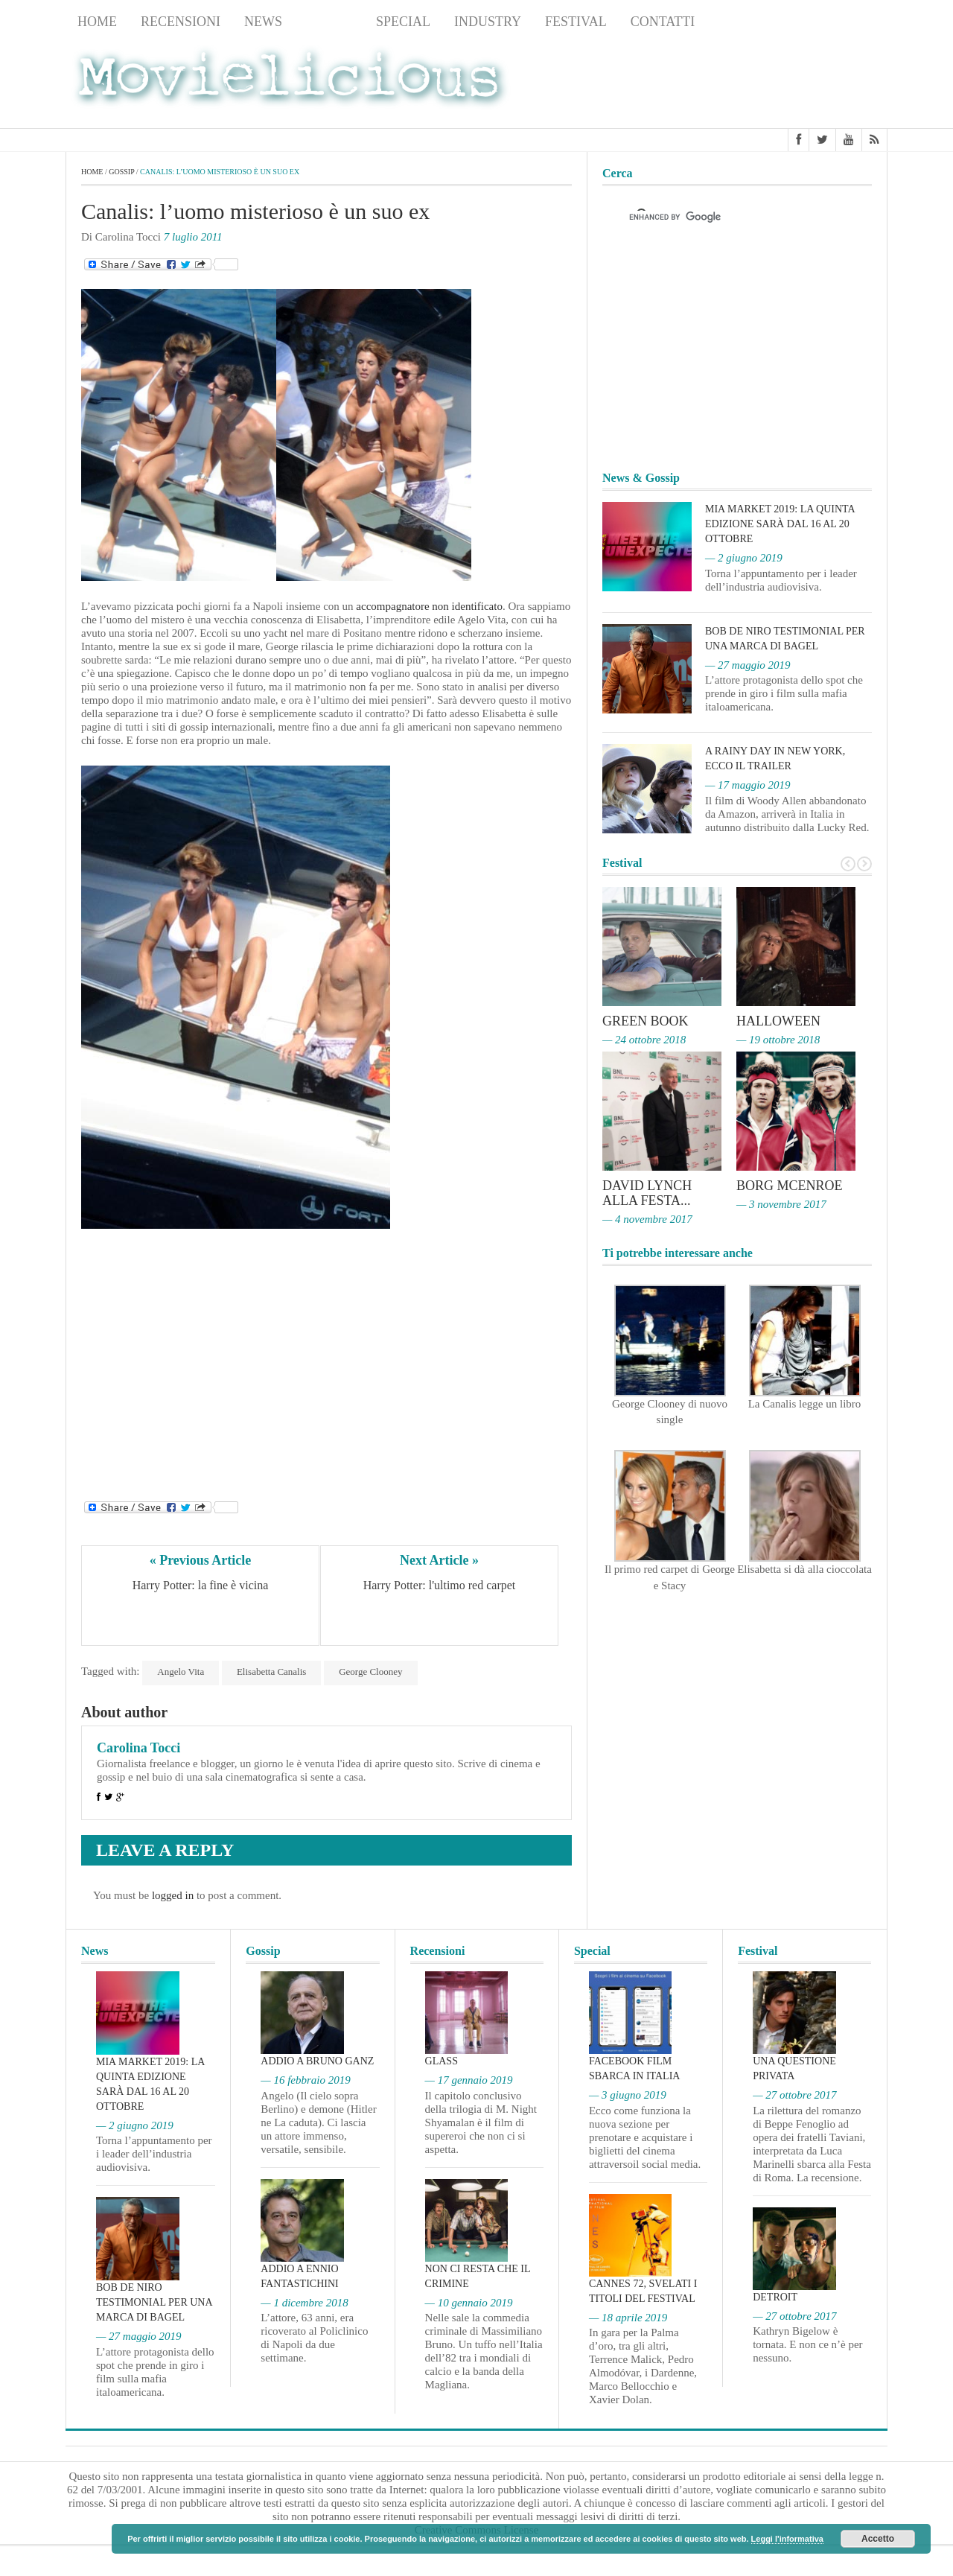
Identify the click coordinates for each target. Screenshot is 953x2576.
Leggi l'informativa (787, 2538)
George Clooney (370, 1671)
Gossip (329, 21)
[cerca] (723, 217)
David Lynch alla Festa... (647, 1193)
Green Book (645, 1021)
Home (97, 21)
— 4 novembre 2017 (647, 1219)
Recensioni (180, 21)
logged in (173, 1895)
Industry (487, 21)
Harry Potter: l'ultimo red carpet (439, 1585)
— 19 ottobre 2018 (778, 1040)
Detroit (775, 2297)
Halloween (778, 1021)
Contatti (663, 21)
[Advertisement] (768, 82)
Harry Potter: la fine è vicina (201, 1585)
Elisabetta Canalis (272, 1671)
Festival (576, 21)
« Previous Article (201, 1560)
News (263, 21)
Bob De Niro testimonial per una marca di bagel (154, 2302)
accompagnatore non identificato (429, 606)
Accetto (877, 2539)
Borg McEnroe (789, 1185)
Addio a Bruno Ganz (317, 2061)
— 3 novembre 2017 (781, 1204)
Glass (441, 2061)
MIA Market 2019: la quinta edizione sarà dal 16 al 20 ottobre (780, 523)
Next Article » (439, 1560)
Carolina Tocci (138, 1748)
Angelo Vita (180, 1671)
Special (403, 21)
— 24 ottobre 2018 (644, 1040)
